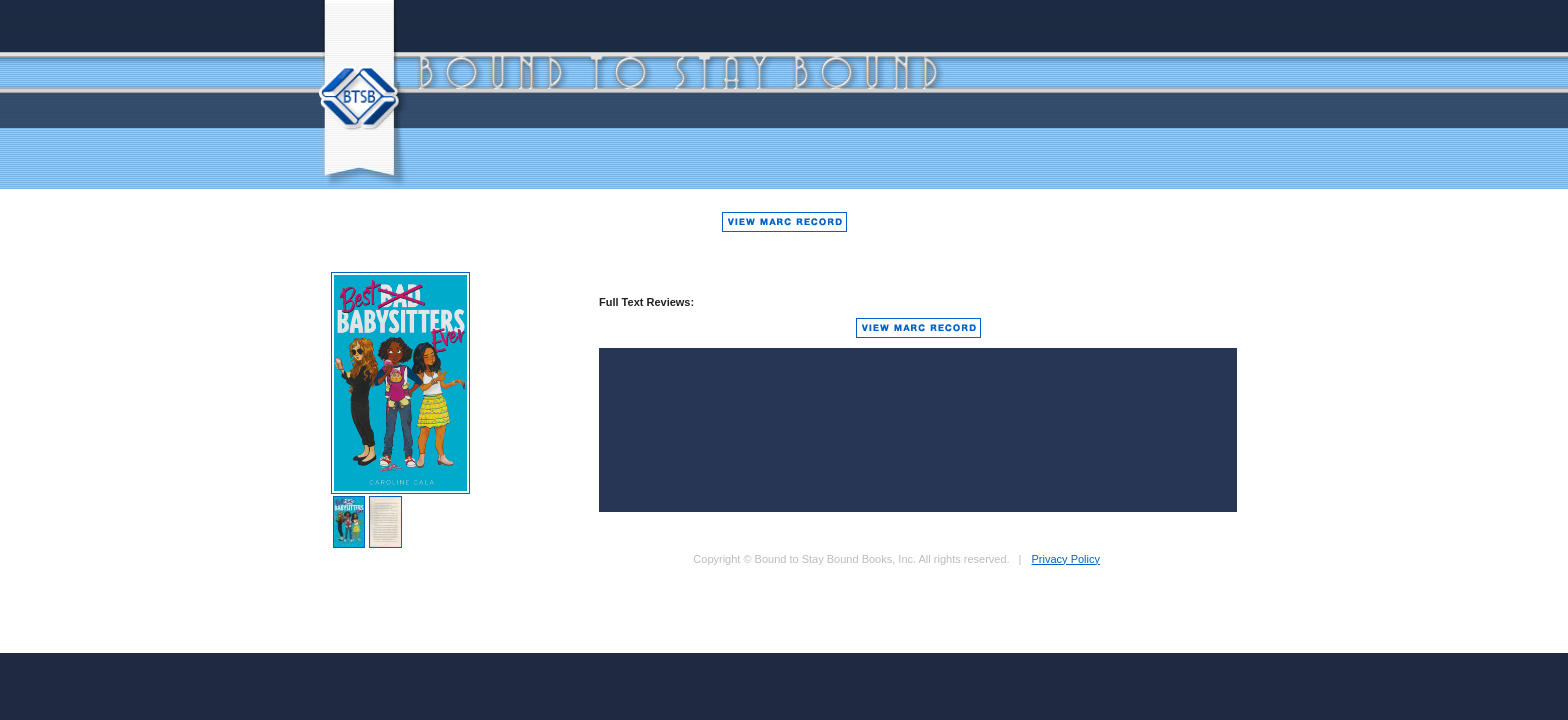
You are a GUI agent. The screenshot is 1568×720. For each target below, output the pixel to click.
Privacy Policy (1066, 559)
